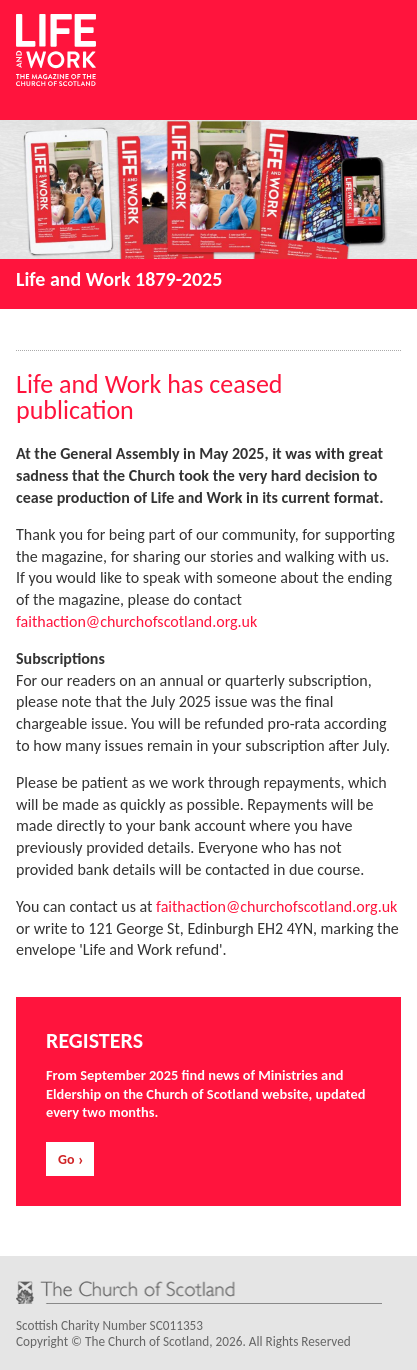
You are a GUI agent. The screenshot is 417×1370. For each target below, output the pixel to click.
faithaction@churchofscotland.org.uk (136, 621)
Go (66, 1159)
